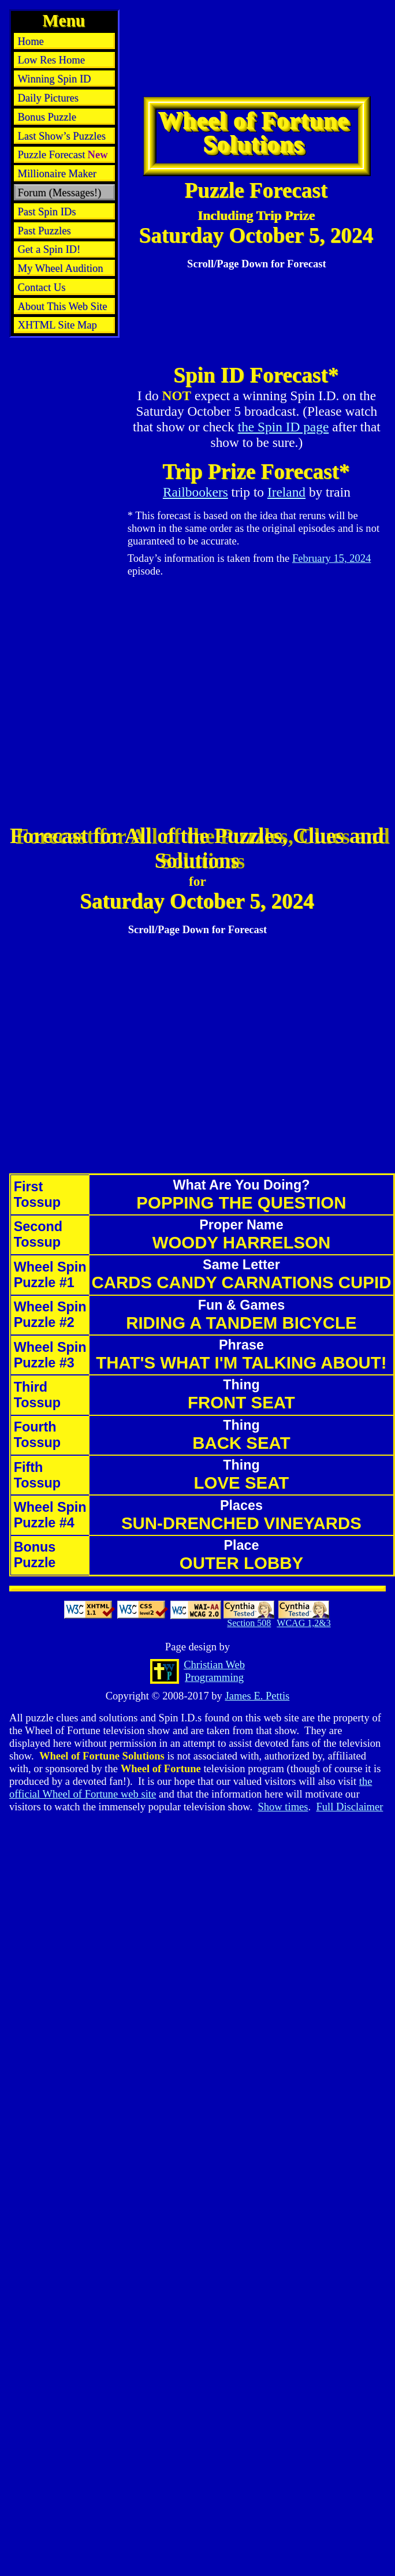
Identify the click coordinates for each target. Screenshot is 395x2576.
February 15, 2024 (331, 558)
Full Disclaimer (349, 1806)
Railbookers (195, 491)
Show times (283, 1806)
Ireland (286, 491)
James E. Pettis (257, 1696)
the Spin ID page (283, 426)
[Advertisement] (162, 59)
